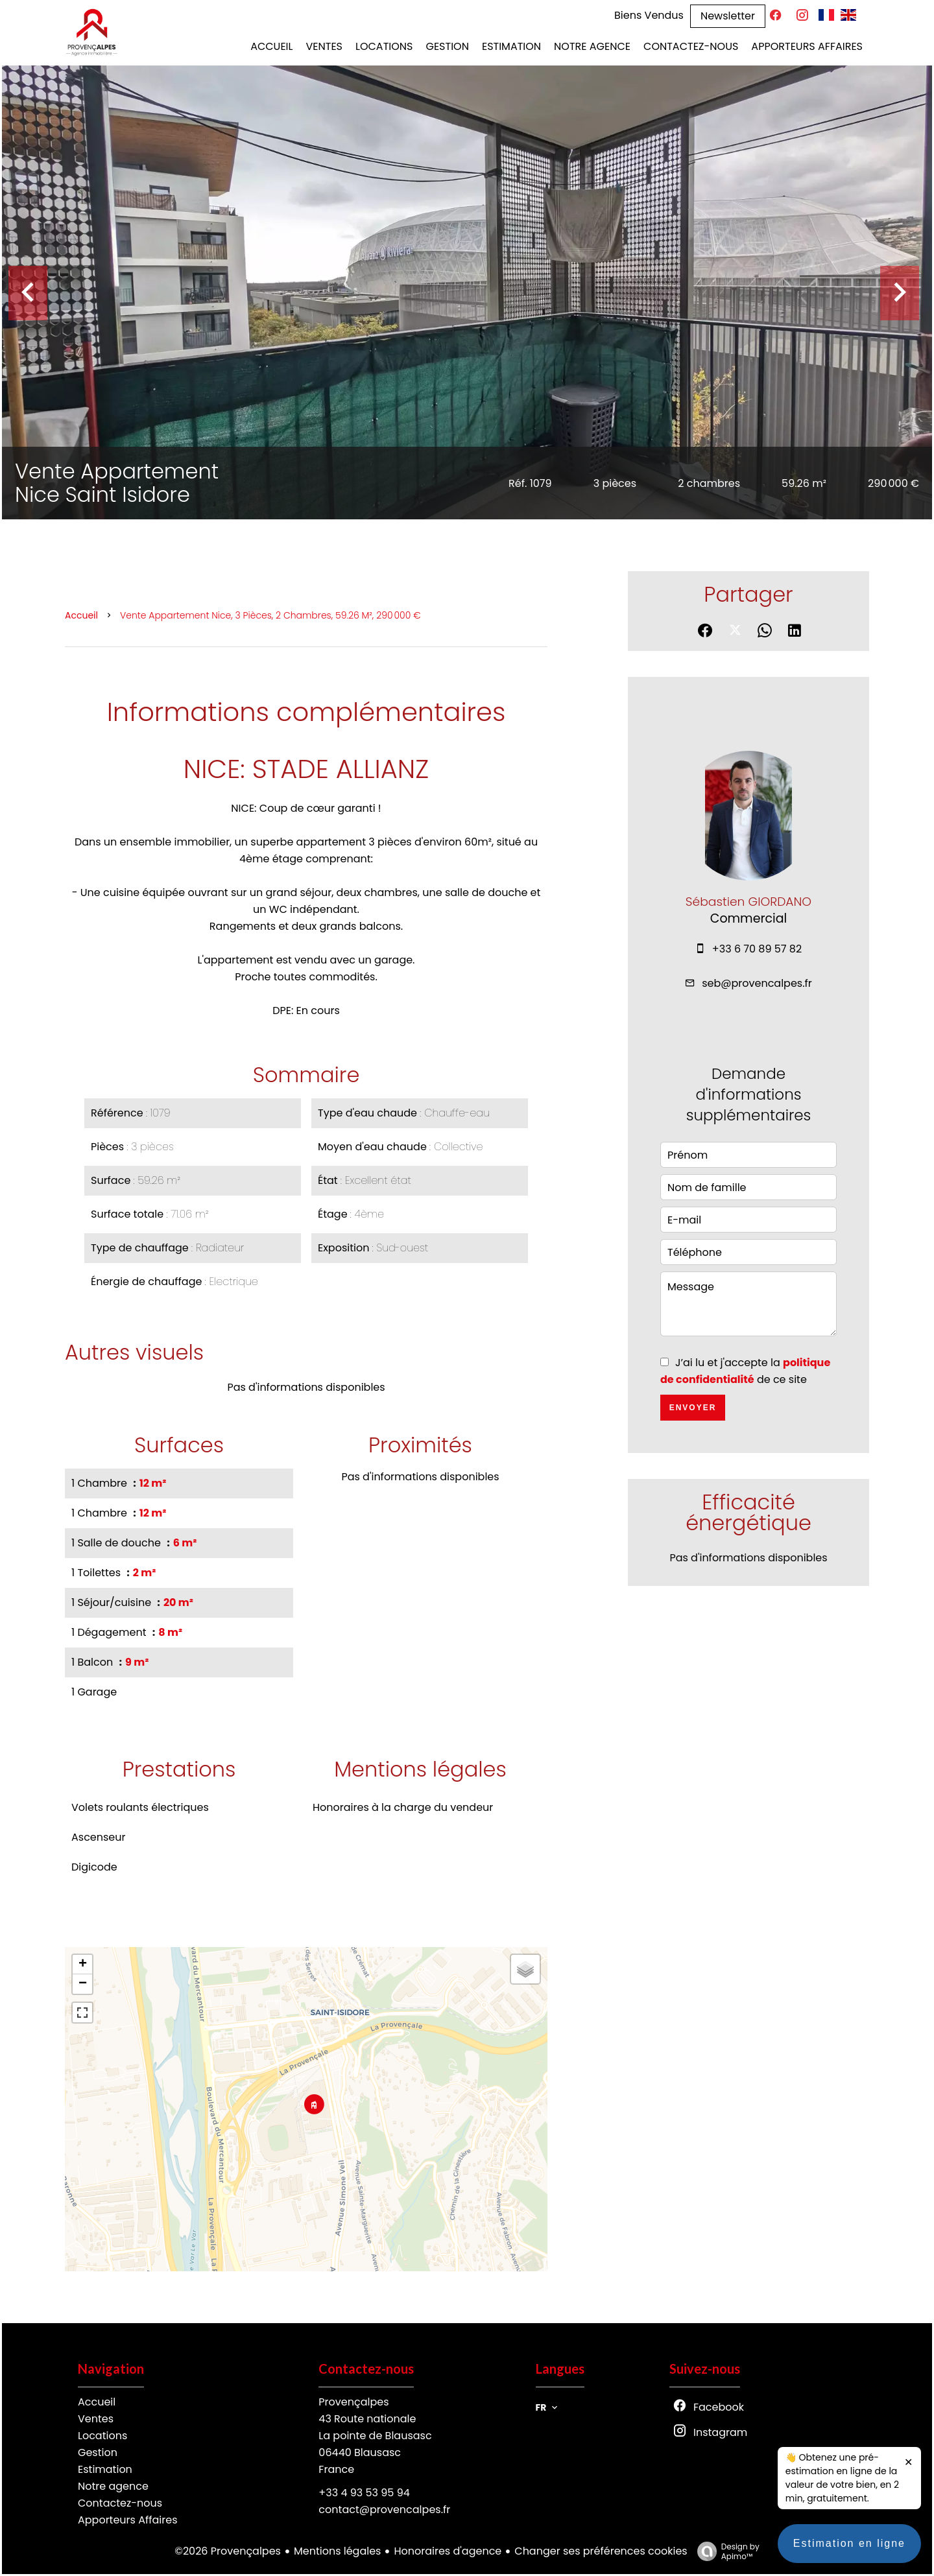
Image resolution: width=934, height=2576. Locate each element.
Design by (725, 2551)
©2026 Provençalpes (227, 2551)
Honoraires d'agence (447, 2551)
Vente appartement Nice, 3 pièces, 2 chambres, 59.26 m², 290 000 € (270, 615)
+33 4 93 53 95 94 (363, 2492)
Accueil (81, 615)
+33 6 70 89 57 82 (757, 948)
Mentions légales (337, 2551)
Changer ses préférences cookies (600, 2551)
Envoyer (693, 1407)
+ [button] (82, 1964)
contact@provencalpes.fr (384, 2509)
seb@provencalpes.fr (757, 983)
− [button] (82, 1984)
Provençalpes (353, 2401)
